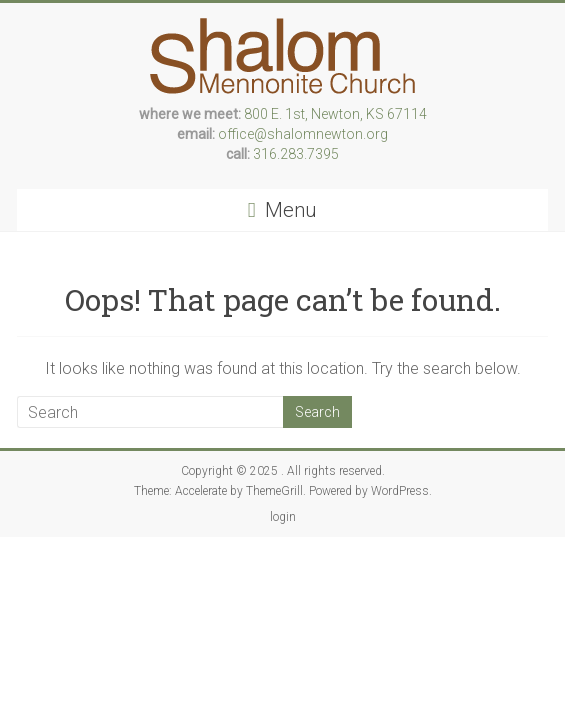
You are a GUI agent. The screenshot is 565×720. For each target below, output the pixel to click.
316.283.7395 (296, 154)
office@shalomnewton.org (303, 134)
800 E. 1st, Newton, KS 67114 (335, 114)
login (283, 517)
